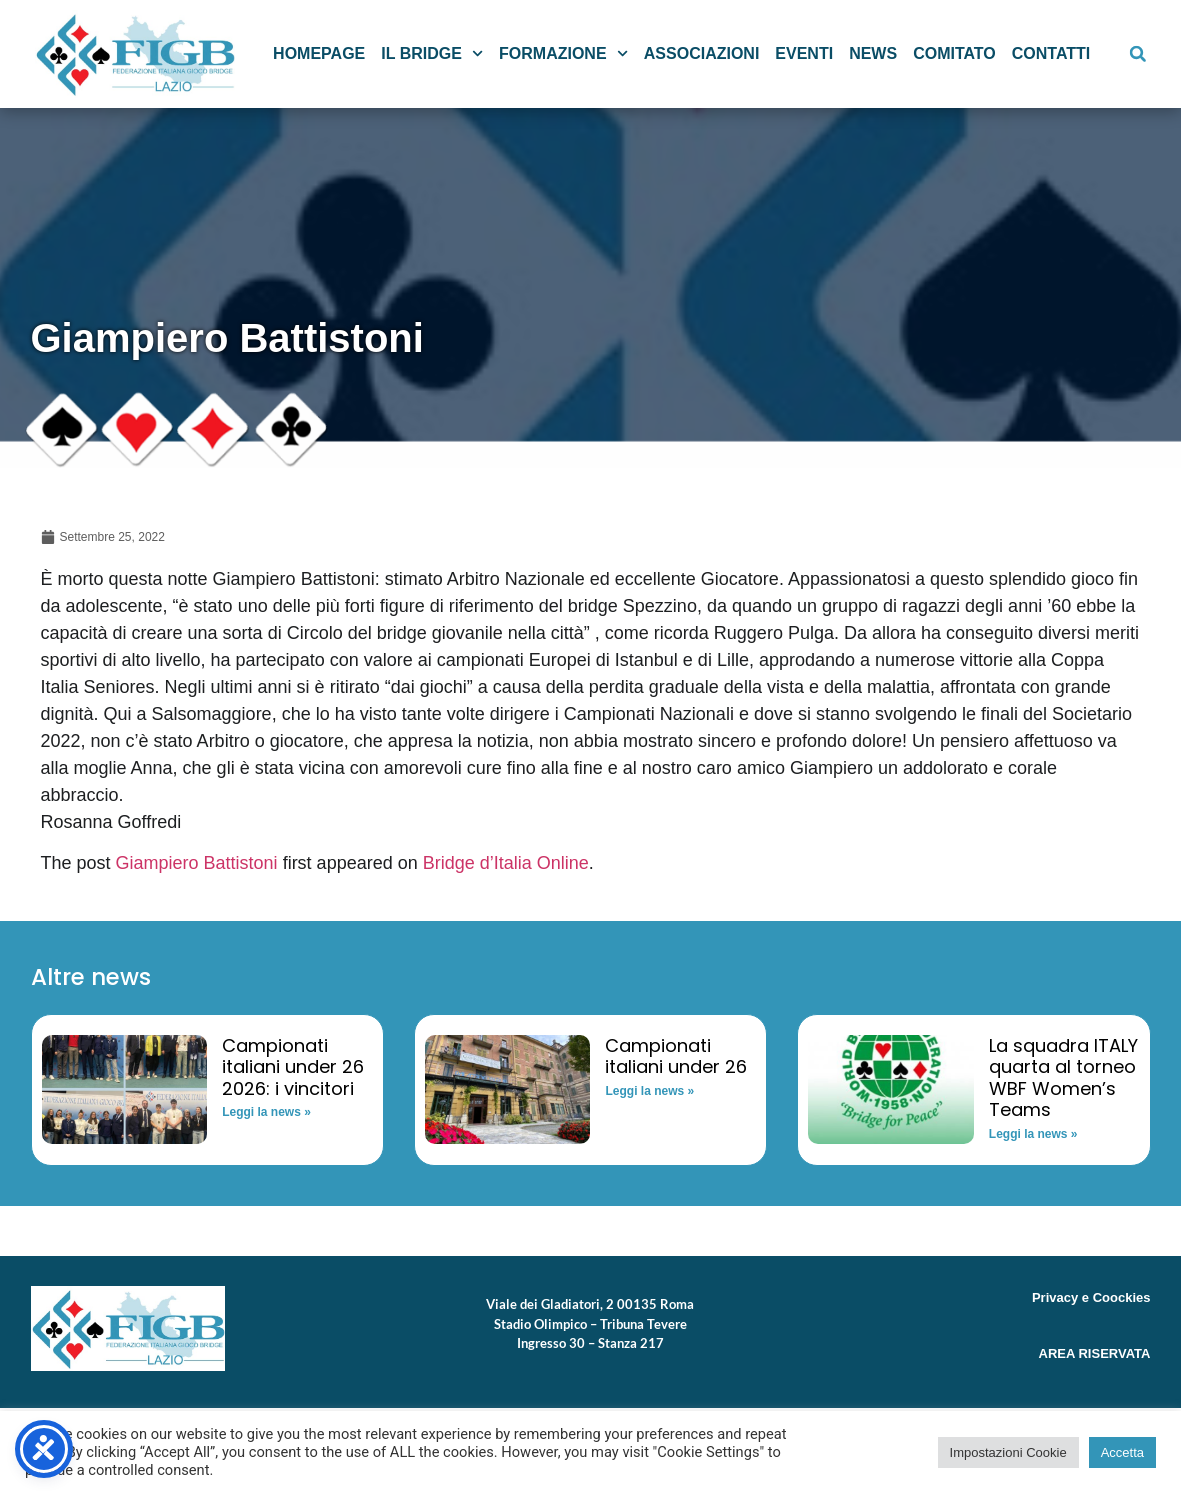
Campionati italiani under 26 (676, 1056)
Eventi (804, 53)
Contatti (1051, 53)
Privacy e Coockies (1091, 1297)
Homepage (319, 53)
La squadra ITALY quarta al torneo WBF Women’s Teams (1063, 1078)
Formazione (563, 53)
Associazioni (702, 53)
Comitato (954, 53)
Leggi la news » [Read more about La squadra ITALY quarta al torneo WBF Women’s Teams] (1033, 1134)
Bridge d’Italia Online (506, 863)
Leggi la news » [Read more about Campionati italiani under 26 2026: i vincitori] (266, 1112)
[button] (1138, 54)
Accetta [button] (1122, 1452)
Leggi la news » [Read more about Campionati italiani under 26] (649, 1091)
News (873, 53)
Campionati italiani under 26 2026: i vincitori (293, 1067)
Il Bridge (432, 53)
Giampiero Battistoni (197, 863)
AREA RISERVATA (1095, 1353)
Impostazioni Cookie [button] (1008, 1452)
